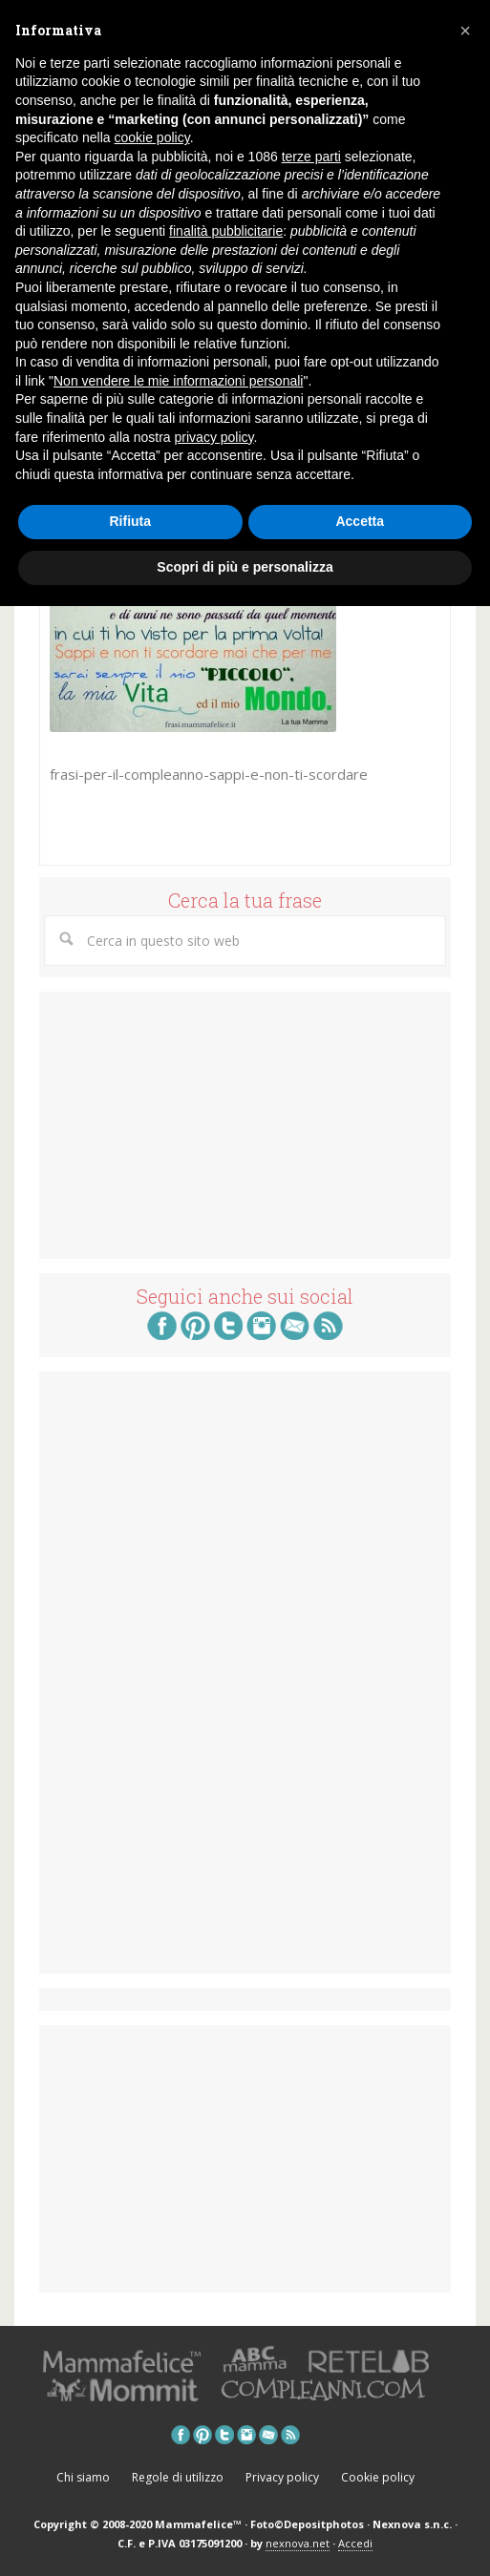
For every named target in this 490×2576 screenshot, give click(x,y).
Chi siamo (83, 2477)
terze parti (311, 156)
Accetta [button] (359, 521)
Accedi (355, 2543)
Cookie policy (378, 2477)
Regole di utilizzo (178, 2477)
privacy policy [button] (214, 437)
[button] (465, 30)
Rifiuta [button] (130, 521)
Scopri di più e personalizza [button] (244, 567)
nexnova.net (298, 2543)
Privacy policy (282, 2477)
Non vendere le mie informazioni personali (178, 380)
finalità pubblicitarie (226, 231)
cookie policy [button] (152, 137)
